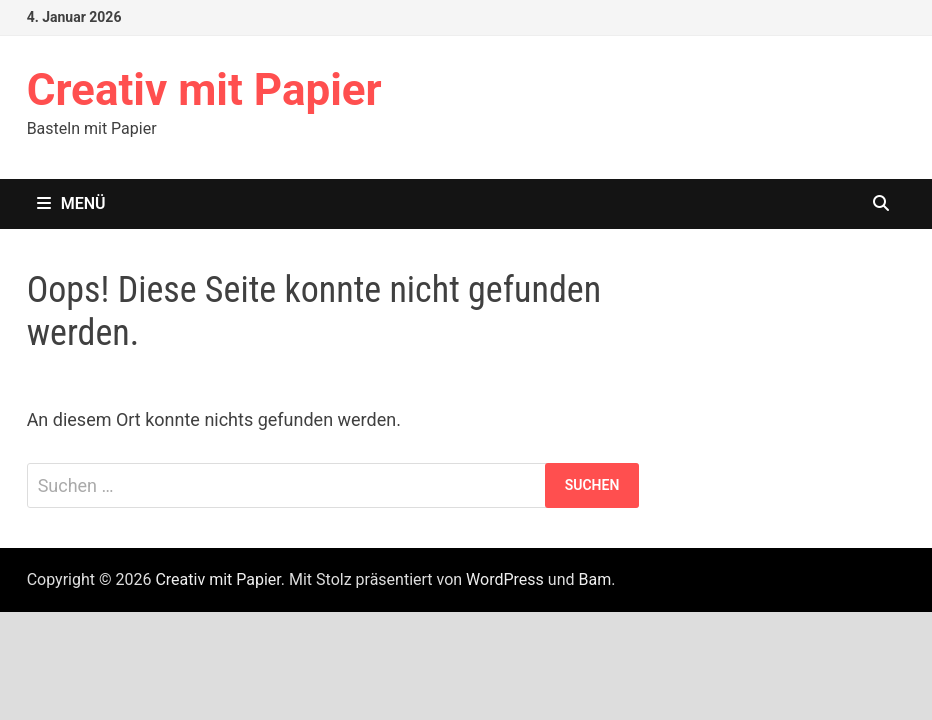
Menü (71, 203)
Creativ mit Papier (204, 90)
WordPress (505, 579)
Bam (594, 579)
